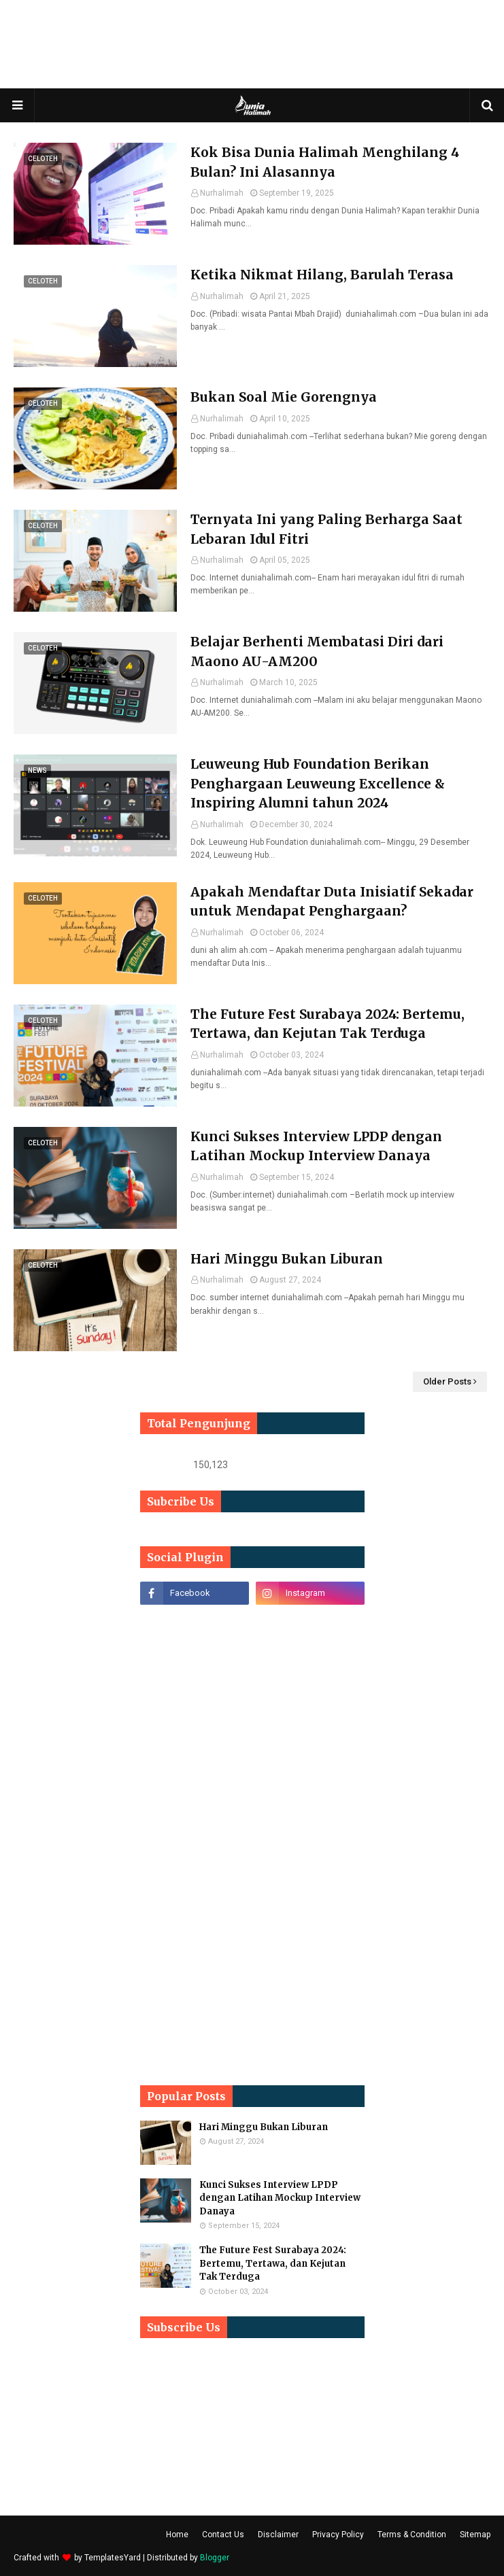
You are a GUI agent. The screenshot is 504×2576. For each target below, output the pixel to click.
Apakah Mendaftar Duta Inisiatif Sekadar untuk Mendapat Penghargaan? (331, 902)
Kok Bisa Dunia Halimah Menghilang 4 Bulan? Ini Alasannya (324, 162)
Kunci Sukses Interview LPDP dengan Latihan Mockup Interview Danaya (316, 1146)
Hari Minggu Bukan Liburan (286, 1259)
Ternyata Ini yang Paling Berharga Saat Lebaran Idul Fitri (326, 529)
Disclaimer (278, 2534)
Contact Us (223, 2534)
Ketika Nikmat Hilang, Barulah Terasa (322, 274)
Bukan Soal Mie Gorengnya (283, 397)
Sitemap (475, 2534)
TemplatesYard (112, 2557)
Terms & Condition (411, 2534)
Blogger (214, 2557)
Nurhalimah (221, 193)
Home (177, 2534)
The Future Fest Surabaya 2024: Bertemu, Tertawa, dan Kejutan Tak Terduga (327, 1024)
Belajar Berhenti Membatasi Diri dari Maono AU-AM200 (316, 651)
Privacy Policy (338, 2534)
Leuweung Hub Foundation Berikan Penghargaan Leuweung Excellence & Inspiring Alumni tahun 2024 (317, 783)
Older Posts (447, 1381)
